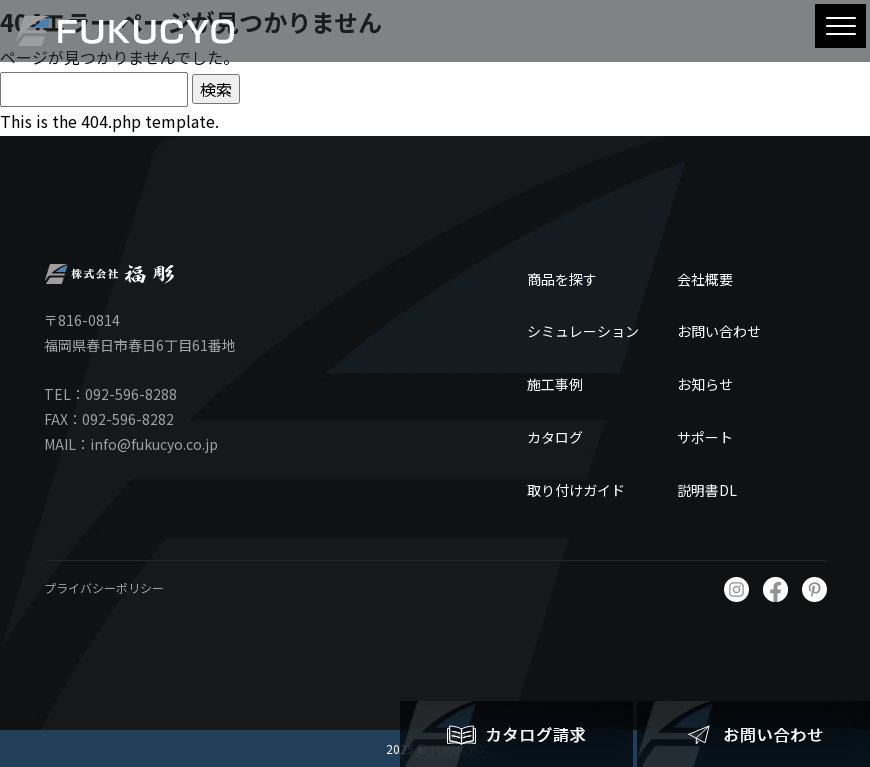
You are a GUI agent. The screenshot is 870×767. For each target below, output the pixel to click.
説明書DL (707, 490)
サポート (705, 437)
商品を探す (562, 279)
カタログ (555, 437)
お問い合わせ (719, 331)
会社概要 (705, 279)
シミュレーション (583, 331)
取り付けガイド (576, 490)
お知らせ (705, 384)
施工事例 (555, 384)
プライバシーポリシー (104, 587)
